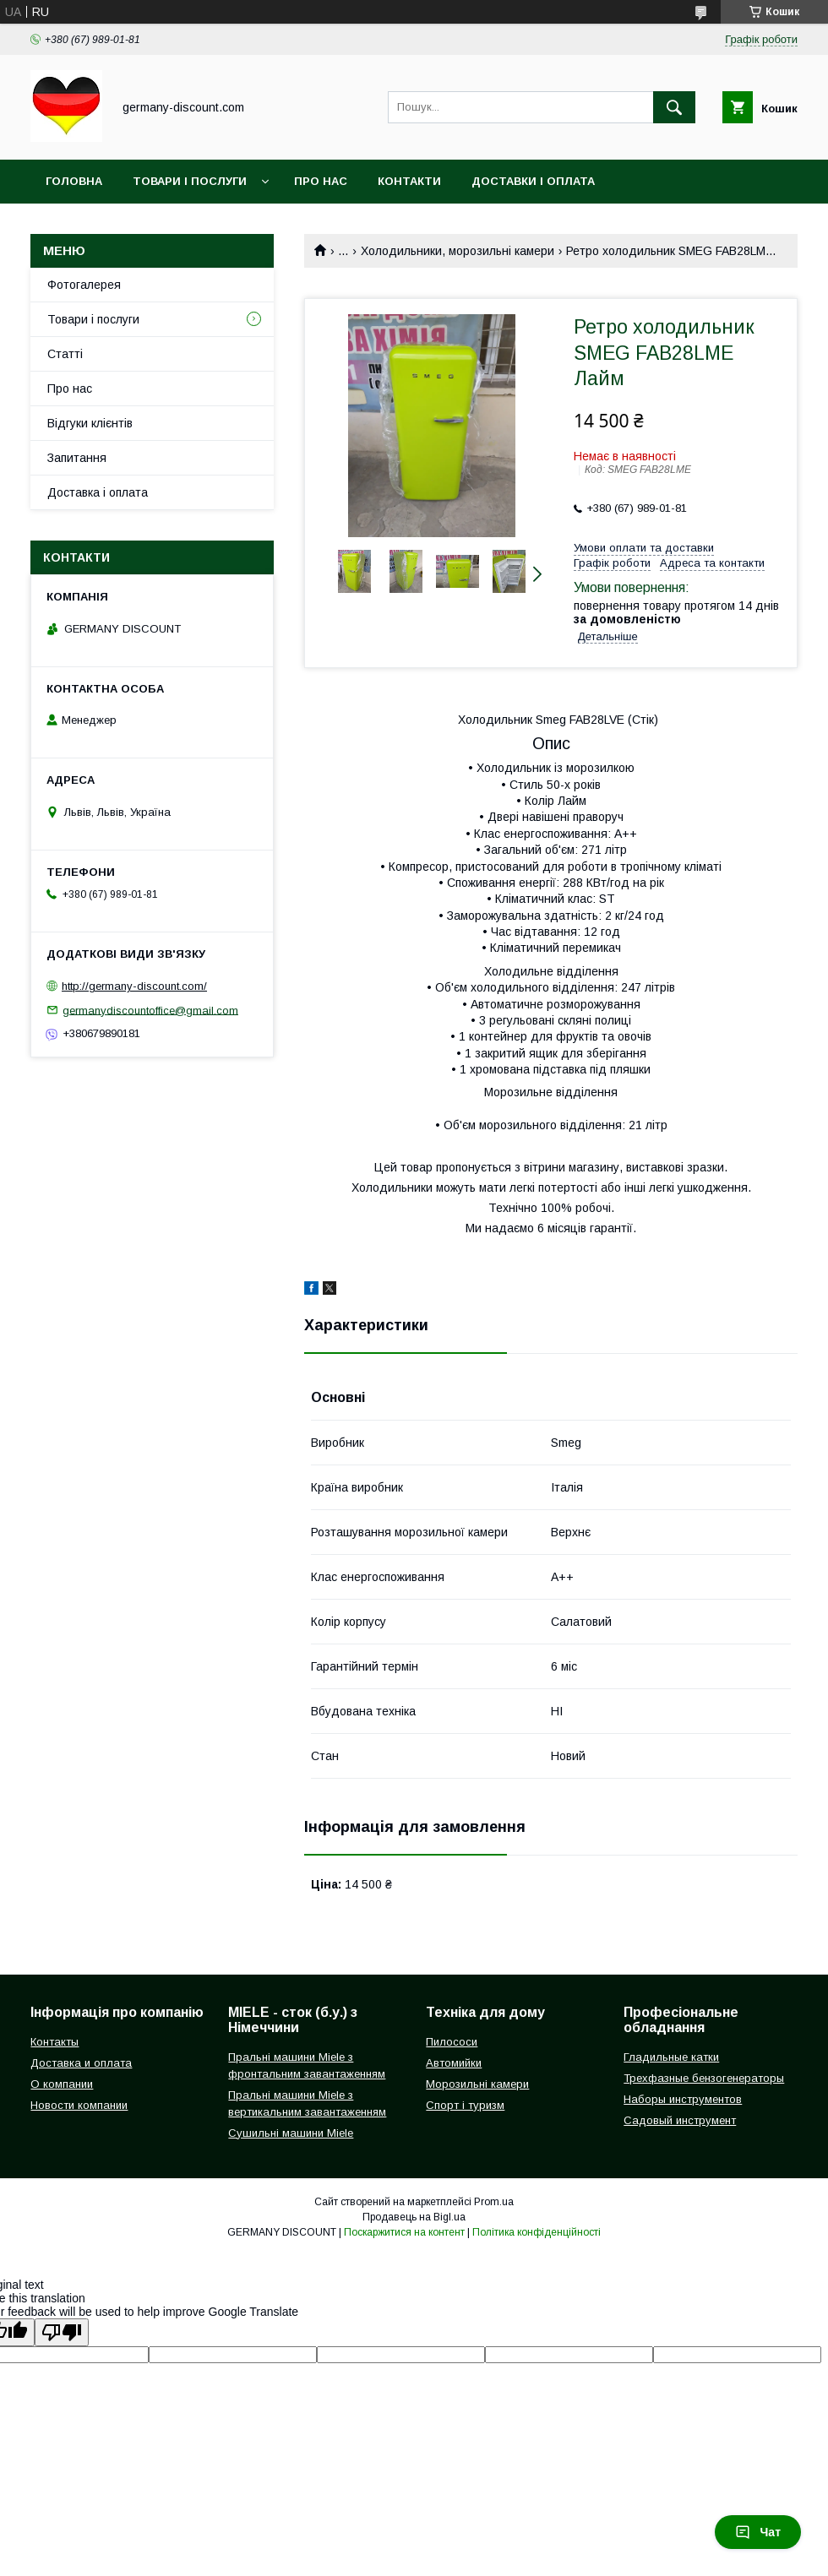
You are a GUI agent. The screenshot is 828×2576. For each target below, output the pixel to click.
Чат (758, 2532)
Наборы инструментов (683, 2099)
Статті (65, 354)
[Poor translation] (62, 2332)
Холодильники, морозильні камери (457, 251)
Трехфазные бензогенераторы (704, 2078)
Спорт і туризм (465, 2105)
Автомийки (454, 2063)
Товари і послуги (190, 181)
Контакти (409, 181)
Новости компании (79, 2105)
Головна (74, 181)
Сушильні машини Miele (290, 2133)
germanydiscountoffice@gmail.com (150, 1009)
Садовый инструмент (680, 2120)
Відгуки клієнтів (90, 423)
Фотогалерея (84, 284)
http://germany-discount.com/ (134, 986)
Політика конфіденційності (536, 2232)
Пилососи (451, 2041)
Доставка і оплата (97, 492)
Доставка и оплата (81, 2063)
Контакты (54, 2041)
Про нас (320, 181)
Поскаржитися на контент (404, 2232)
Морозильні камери (477, 2084)
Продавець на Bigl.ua (414, 2217)
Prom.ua (494, 2202)
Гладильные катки (671, 2057)
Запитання (76, 458)
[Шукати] (674, 107)
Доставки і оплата (533, 181)
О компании (61, 2084)
